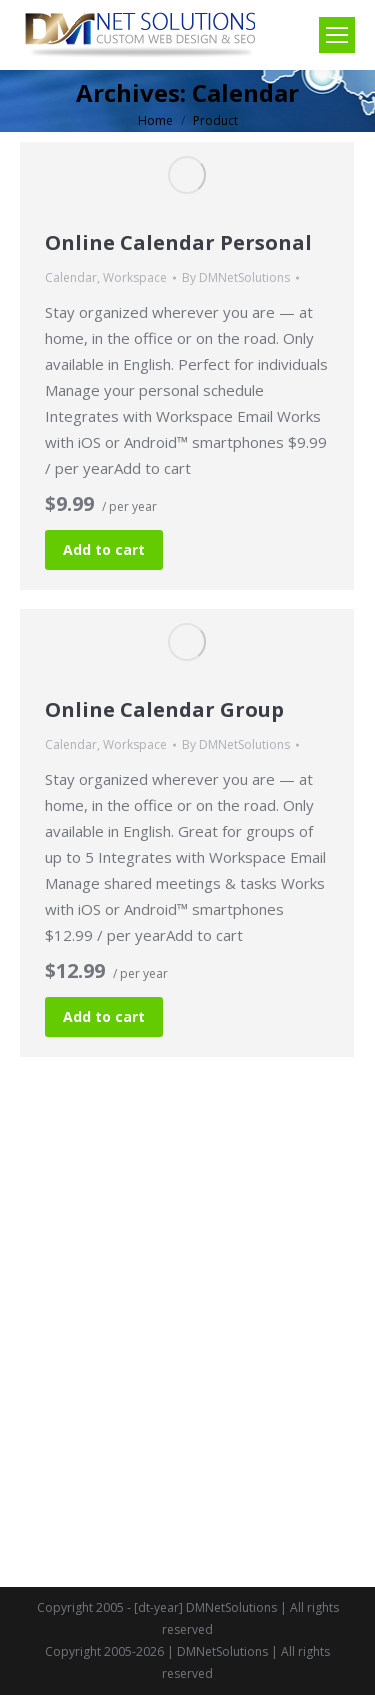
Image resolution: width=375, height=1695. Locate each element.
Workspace (135, 277)
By (236, 277)
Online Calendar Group (164, 709)
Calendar (71, 277)
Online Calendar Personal (178, 242)
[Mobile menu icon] (337, 35)
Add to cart (104, 549)
